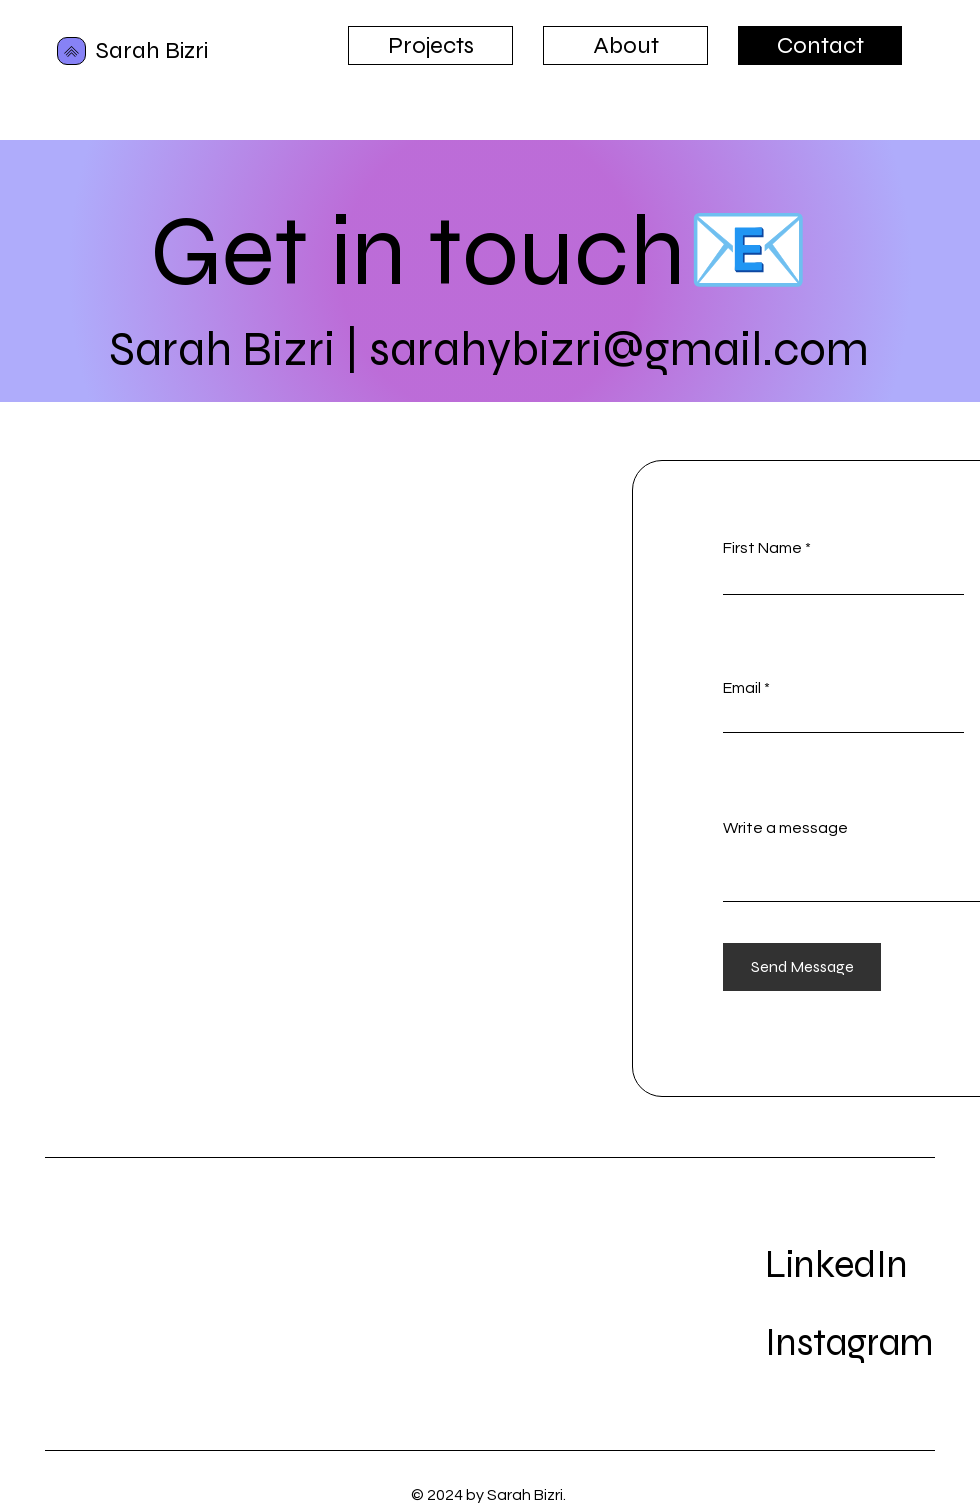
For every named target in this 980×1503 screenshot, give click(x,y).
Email (742, 688)
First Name (762, 548)
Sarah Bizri (152, 50)
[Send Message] (802, 967)
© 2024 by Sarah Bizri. (490, 1495)
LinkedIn (836, 1264)
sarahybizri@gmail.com (619, 349)
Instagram (849, 1342)
